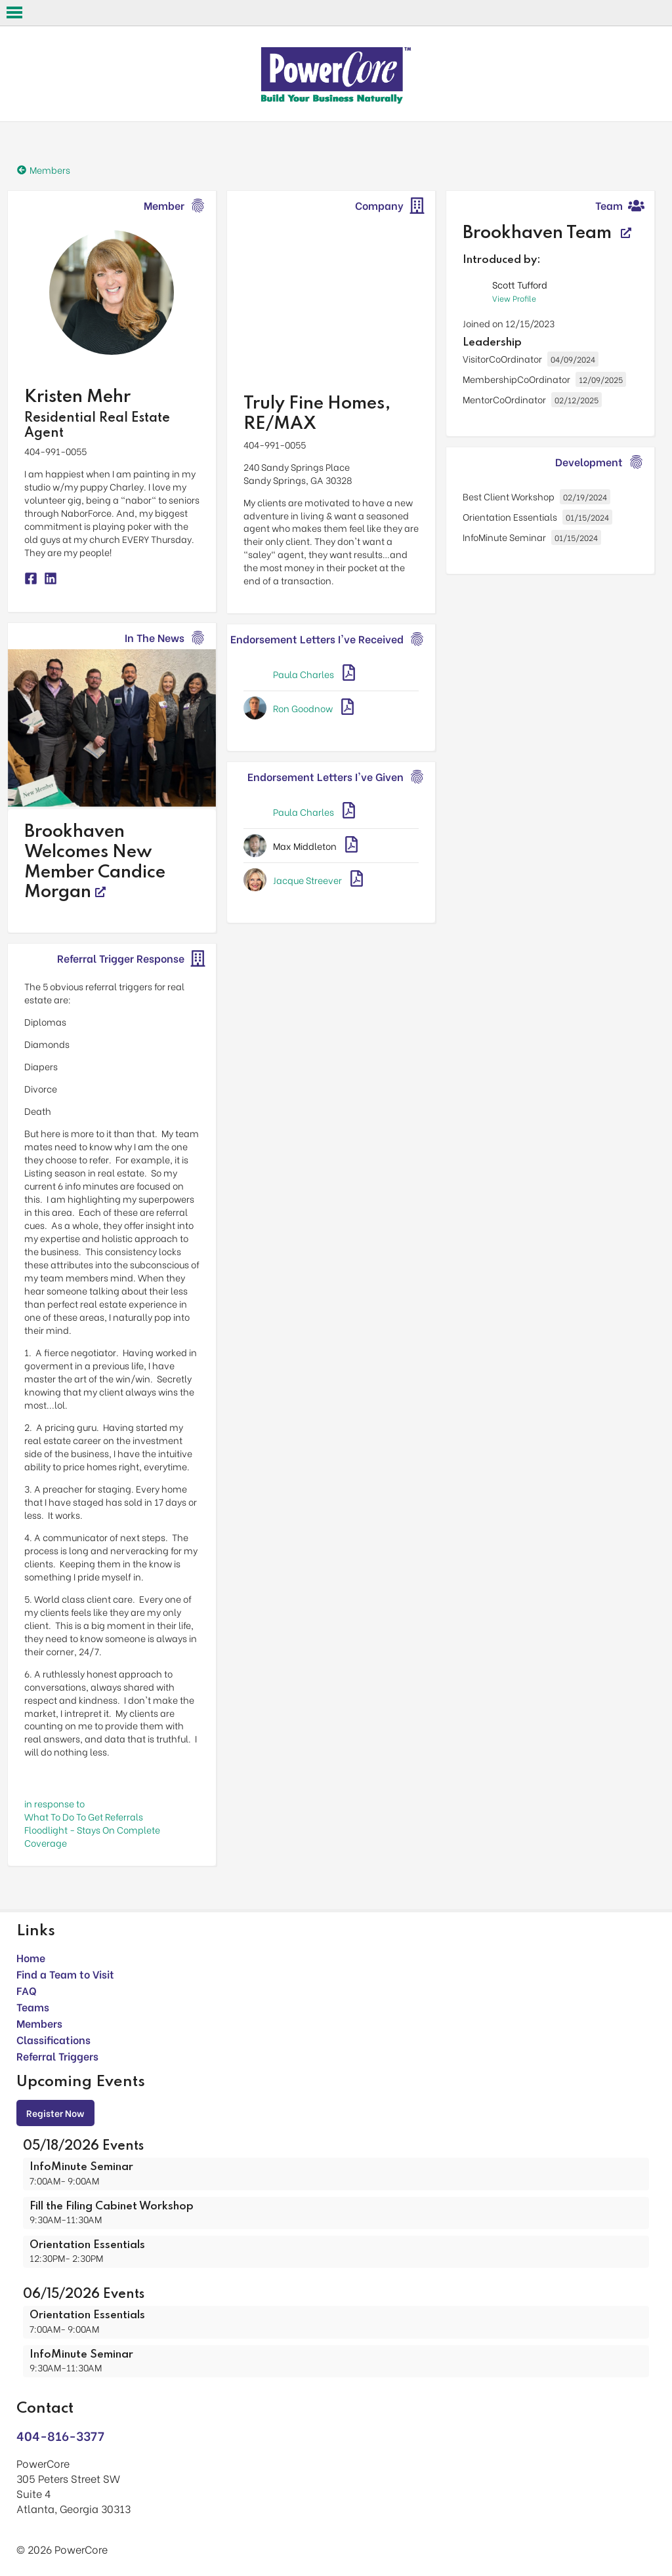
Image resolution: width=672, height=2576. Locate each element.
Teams (32, 2006)
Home (30, 1957)
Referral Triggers (57, 2055)
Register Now (55, 2113)
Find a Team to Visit (65, 1973)
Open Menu (14, 12)
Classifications (53, 2039)
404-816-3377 (60, 2435)
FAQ (26, 1990)
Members (39, 2022)
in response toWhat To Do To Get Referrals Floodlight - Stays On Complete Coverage (92, 1822)
